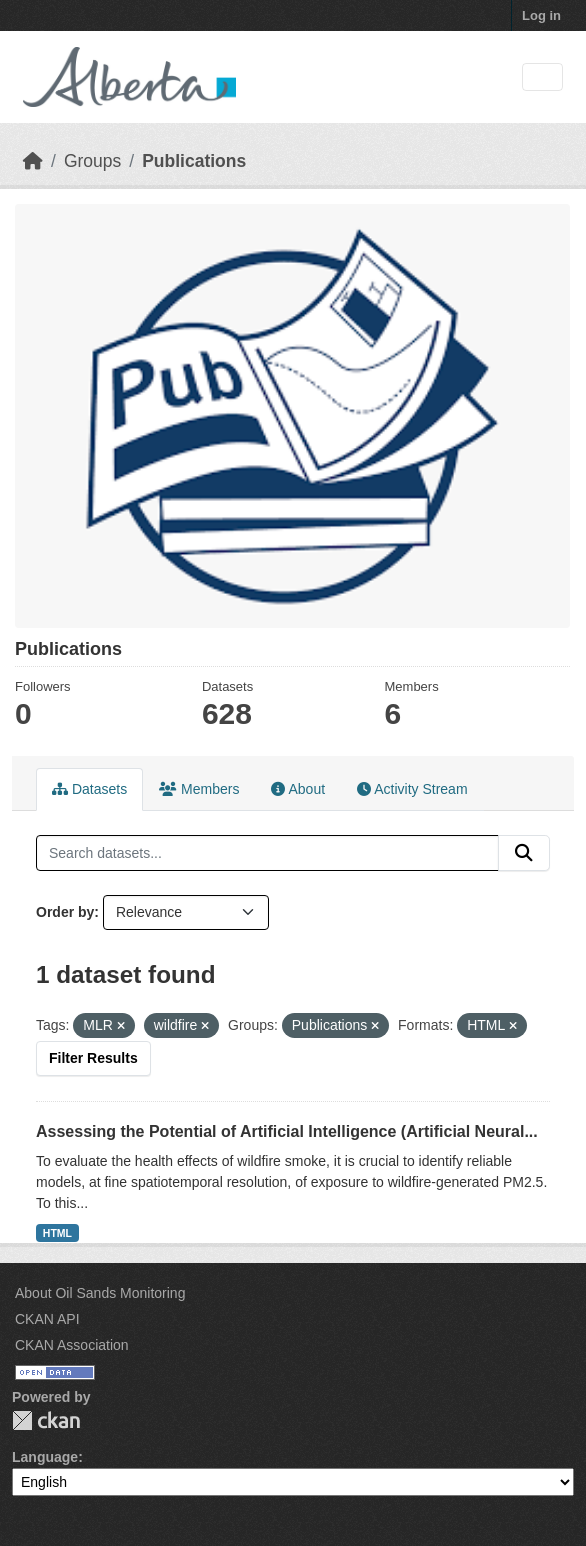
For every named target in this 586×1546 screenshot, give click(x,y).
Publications (194, 161)
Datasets (89, 789)
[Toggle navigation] (542, 77)
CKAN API (47, 1319)
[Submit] (524, 853)
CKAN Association (72, 1345)
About (298, 789)
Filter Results (93, 1058)
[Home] (33, 161)
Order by (65, 912)
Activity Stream (412, 789)
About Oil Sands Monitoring (100, 1293)
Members (199, 789)
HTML (57, 1233)
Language (45, 1457)
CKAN (46, 1420)
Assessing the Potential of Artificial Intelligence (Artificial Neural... (287, 1131)
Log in (541, 15)
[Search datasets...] (267, 853)
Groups (92, 161)
